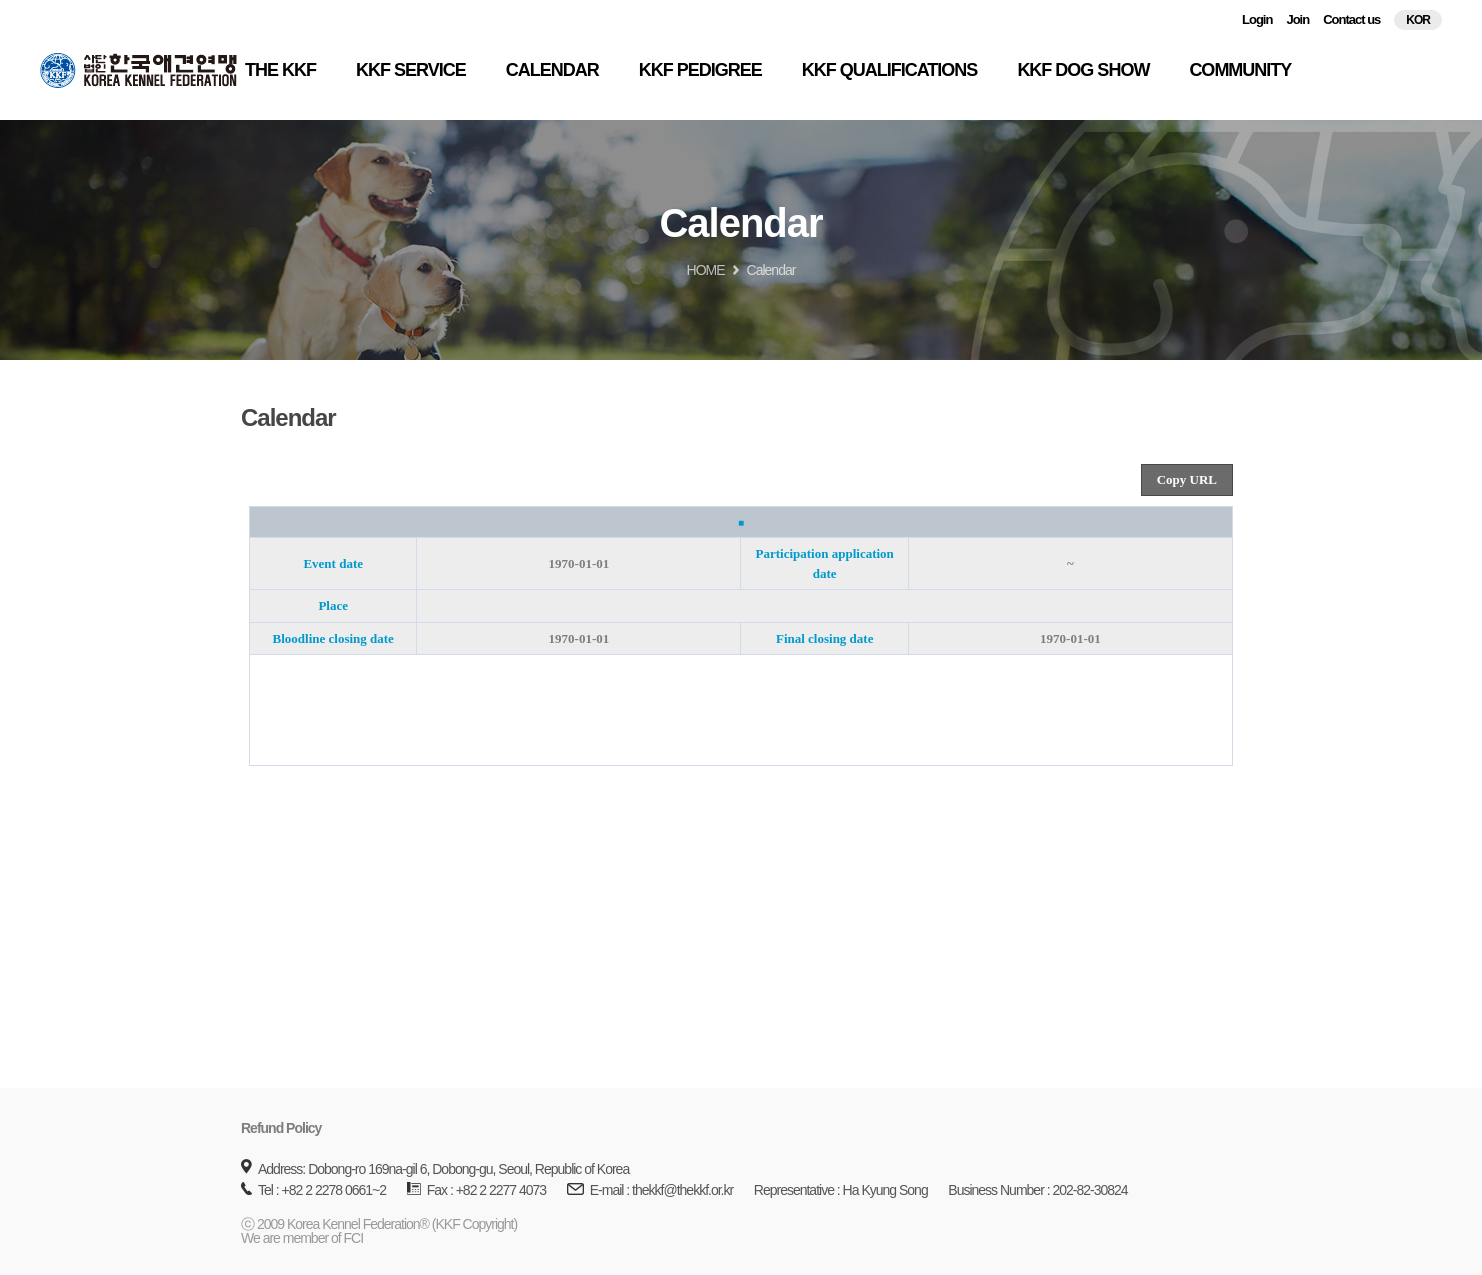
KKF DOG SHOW (1083, 70)
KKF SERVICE (411, 70)
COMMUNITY (1240, 70)
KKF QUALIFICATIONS (890, 70)
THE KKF (280, 70)
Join (1297, 19)
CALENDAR (552, 70)
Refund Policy (281, 1128)
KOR (1418, 20)
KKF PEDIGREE (700, 70)
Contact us (1351, 19)
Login (1257, 19)
